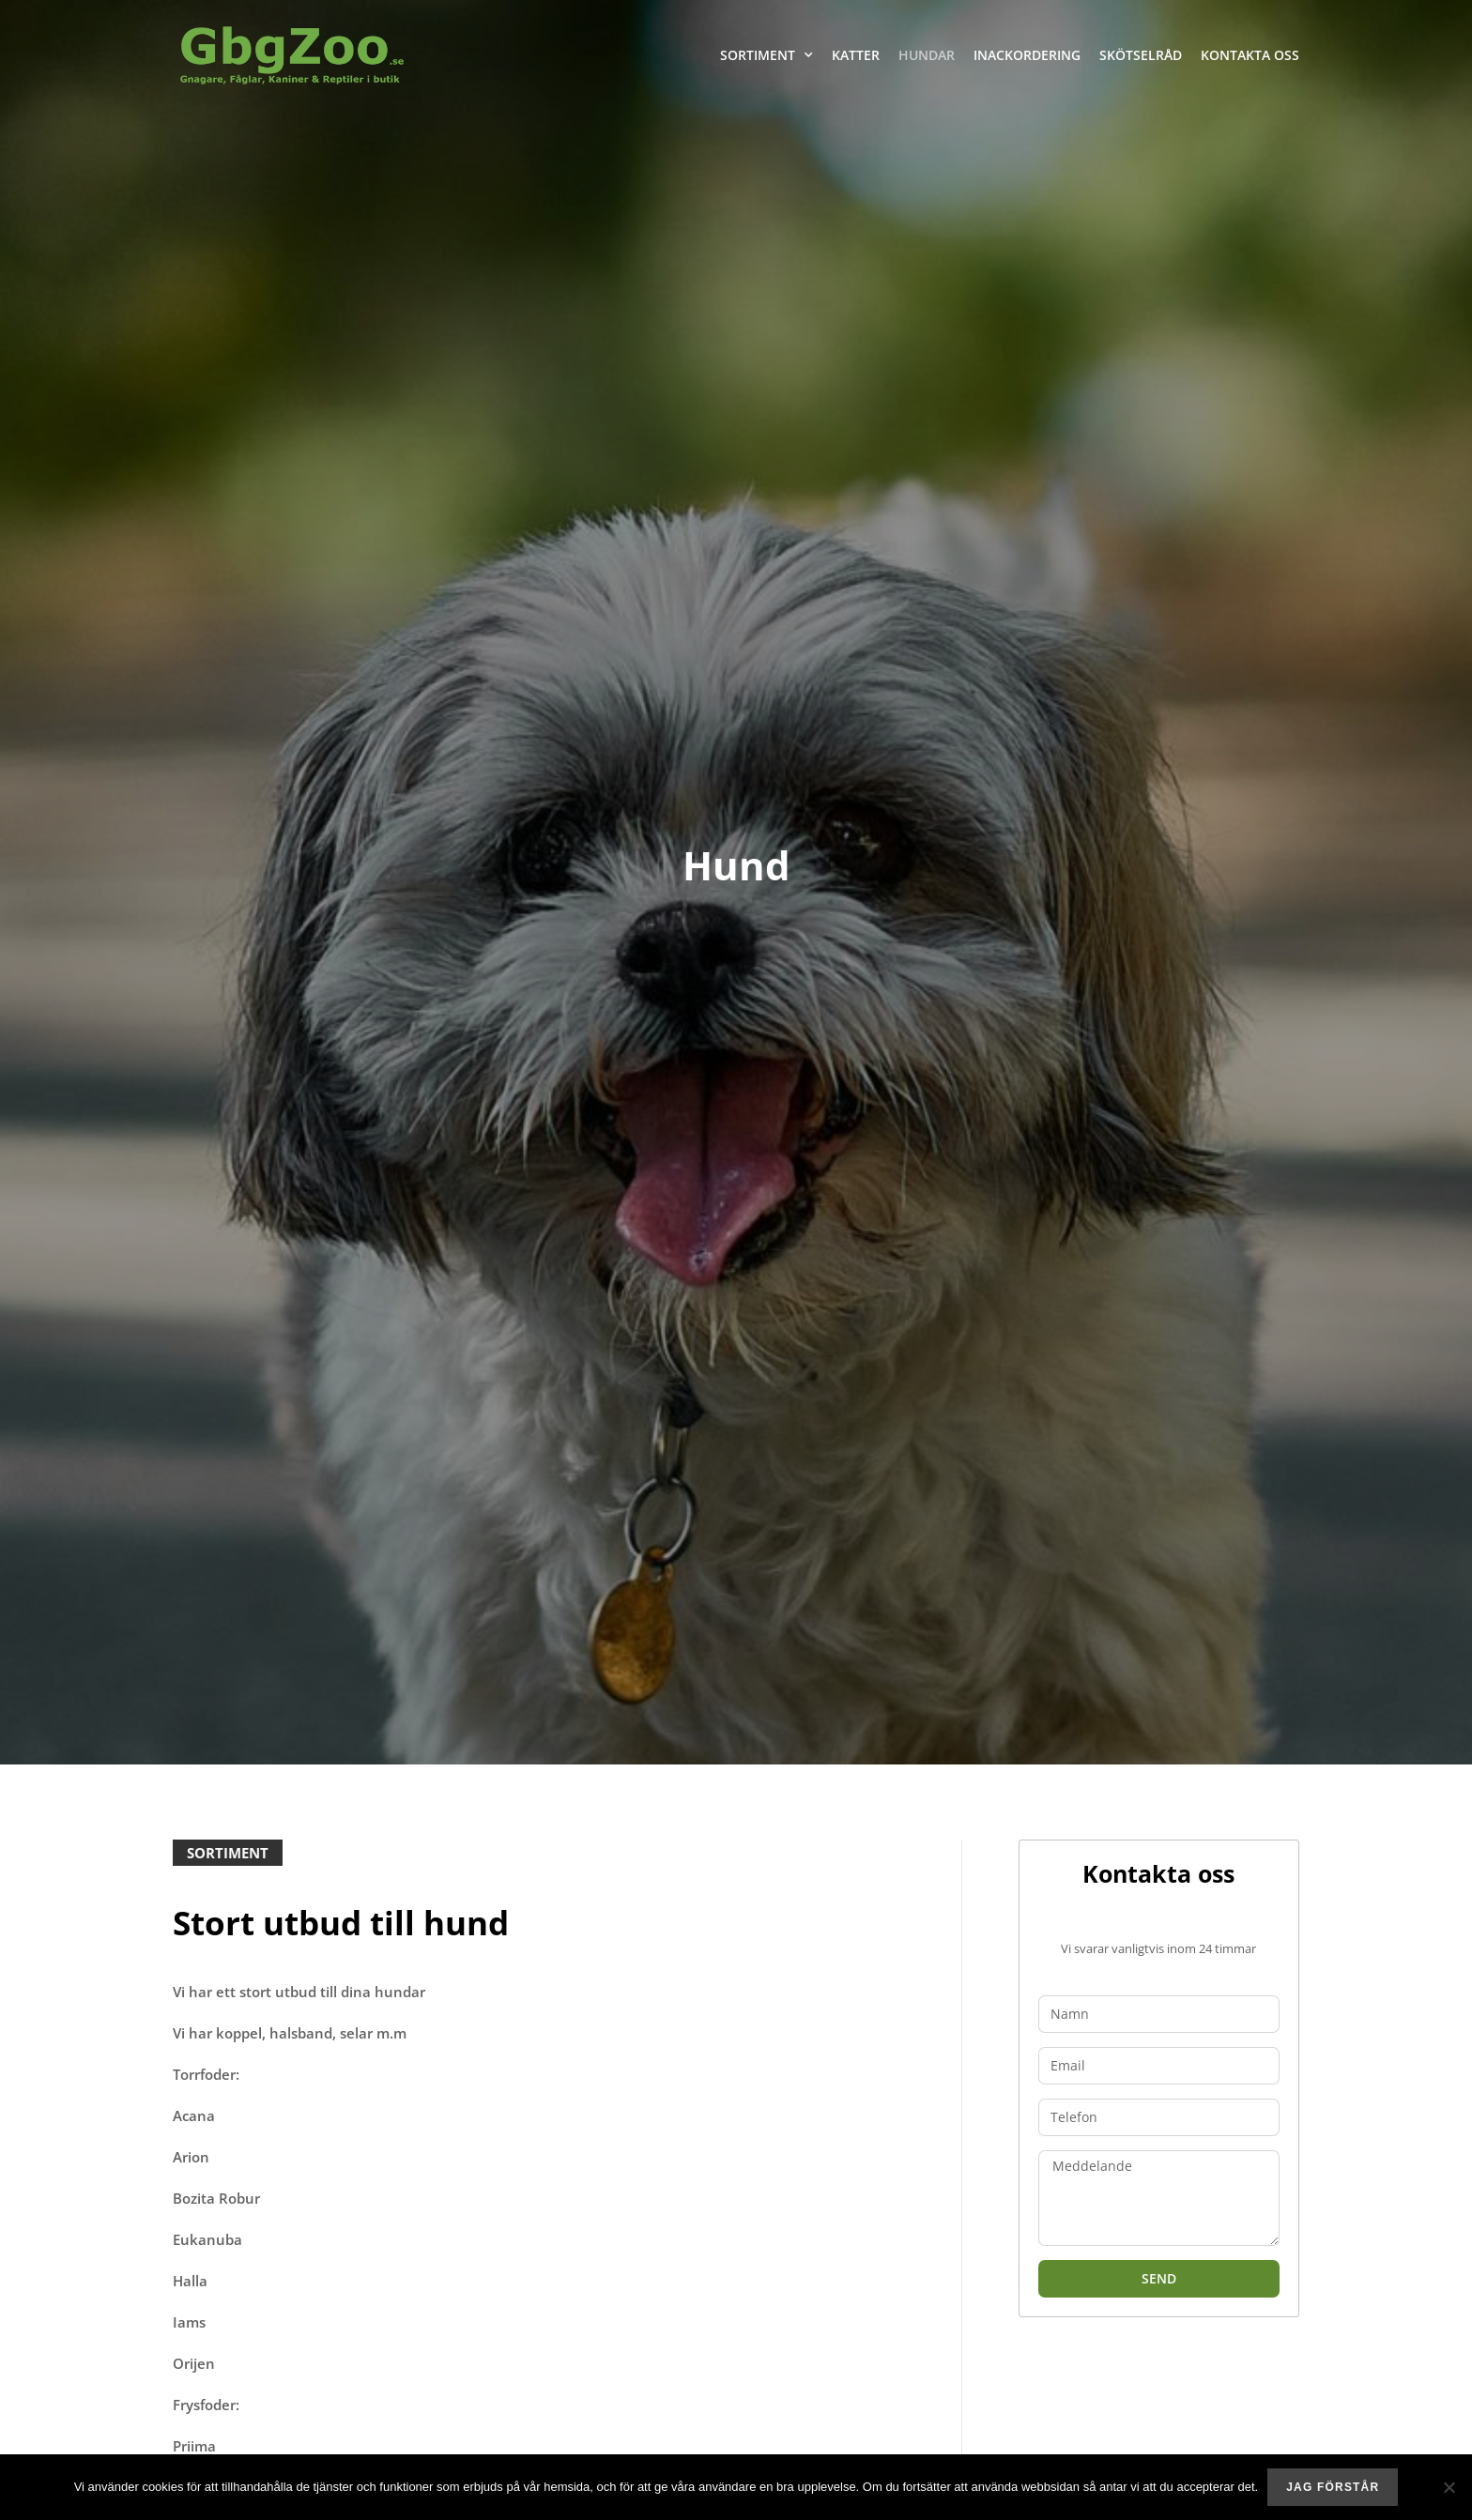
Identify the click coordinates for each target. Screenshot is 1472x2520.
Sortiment (766, 55)
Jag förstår (1332, 2487)
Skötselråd (1140, 55)
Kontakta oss (1250, 55)
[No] (1448, 2487)
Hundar (926, 55)
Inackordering (1027, 55)
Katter (856, 55)
